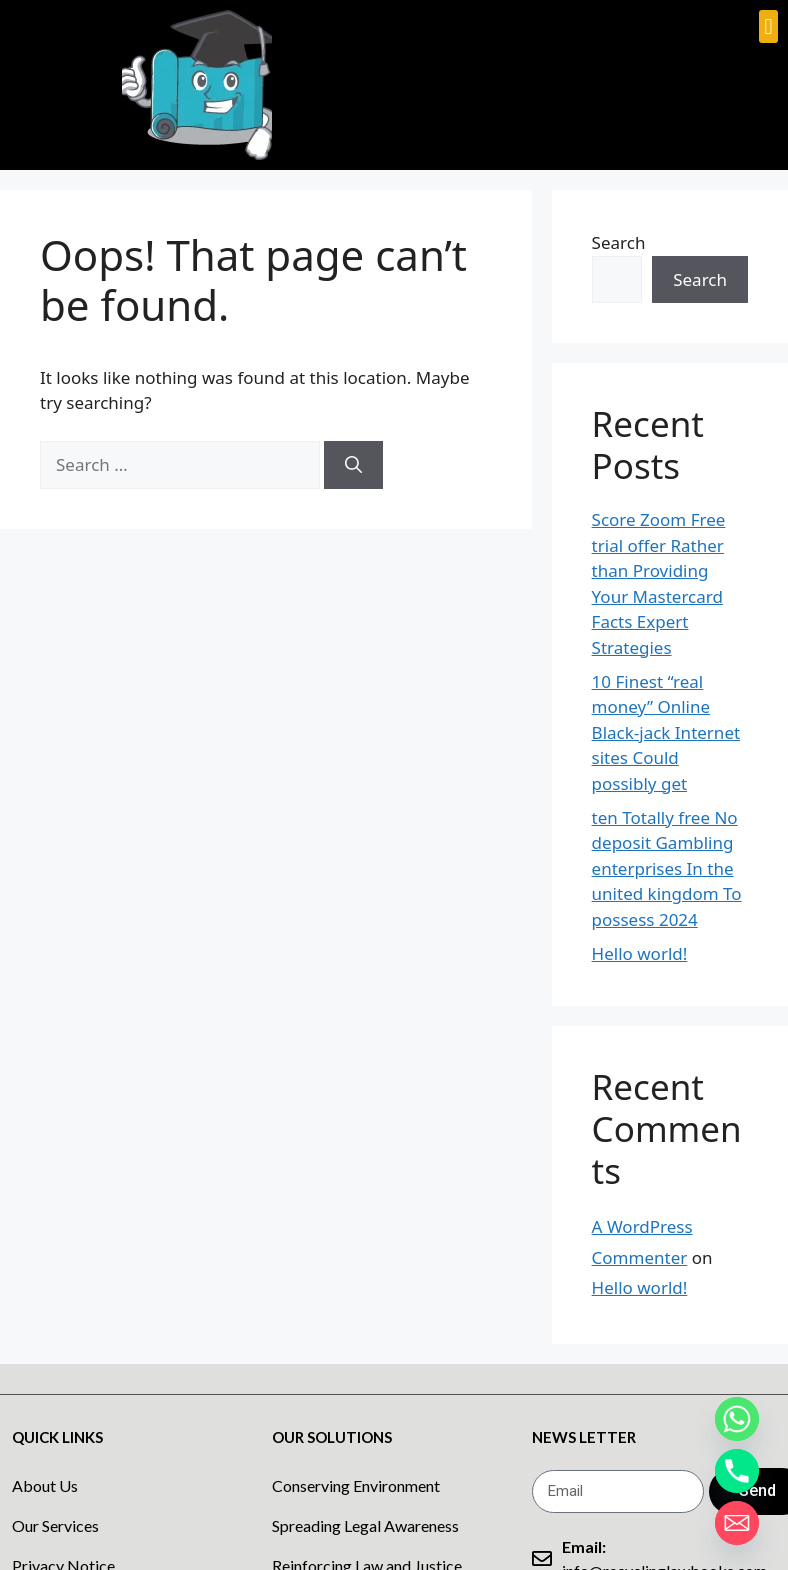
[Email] (737, 1523)
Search (619, 242)
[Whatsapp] (737, 1419)
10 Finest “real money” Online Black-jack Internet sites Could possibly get (666, 732)
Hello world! (640, 953)
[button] (768, 26)
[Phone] (737, 1471)
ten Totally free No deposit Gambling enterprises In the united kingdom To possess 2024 (667, 868)
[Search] (353, 465)
